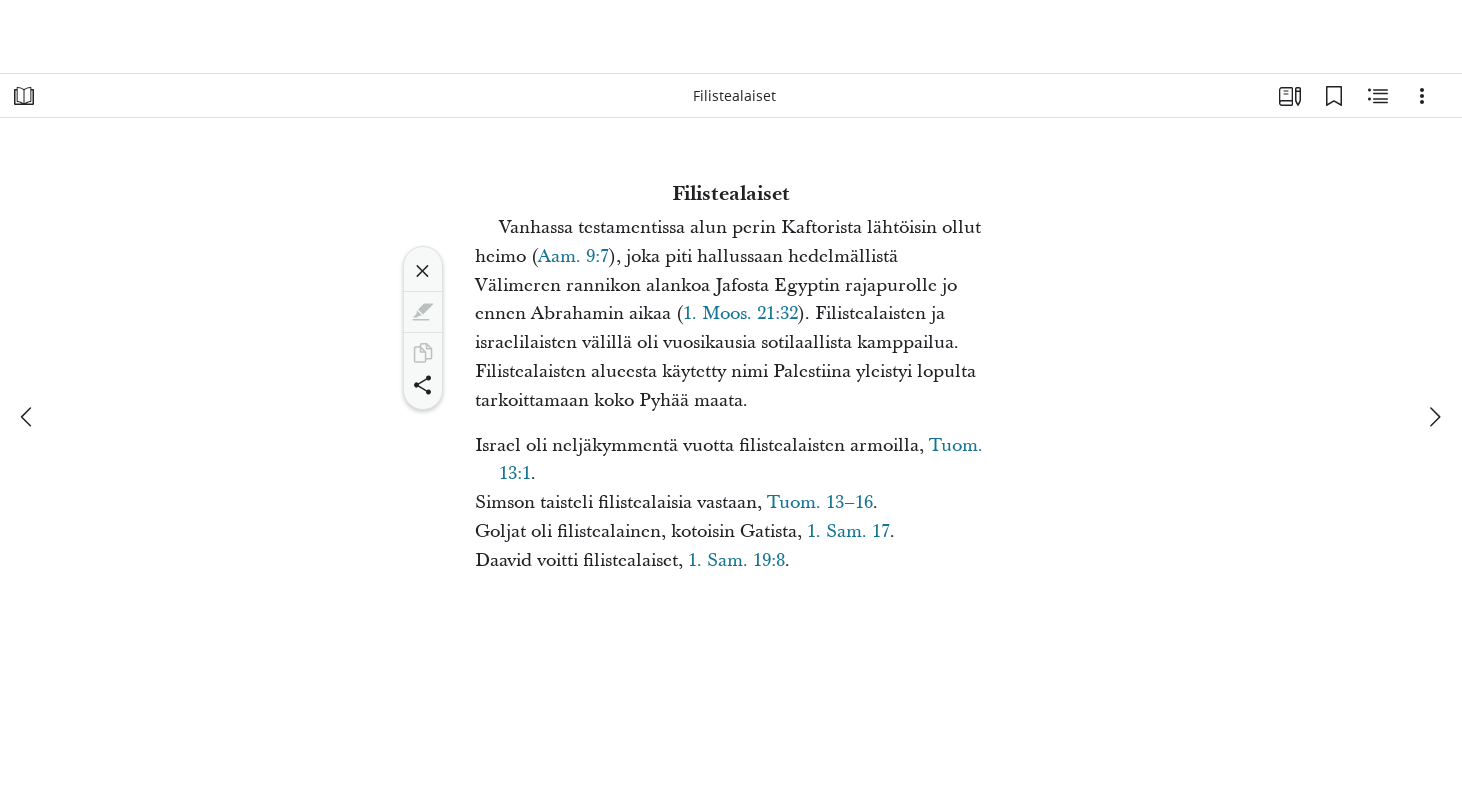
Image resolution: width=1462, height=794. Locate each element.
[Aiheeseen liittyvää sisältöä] (1378, 96)
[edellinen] (28, 417)
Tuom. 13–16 (820, 502)
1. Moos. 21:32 (740, 313)
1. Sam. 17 (848, 531)
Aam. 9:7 (573, 256)
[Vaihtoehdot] (1422, 96)
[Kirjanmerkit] (1334, 96)
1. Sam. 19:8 (736, 560)
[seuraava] (1434, 417)
